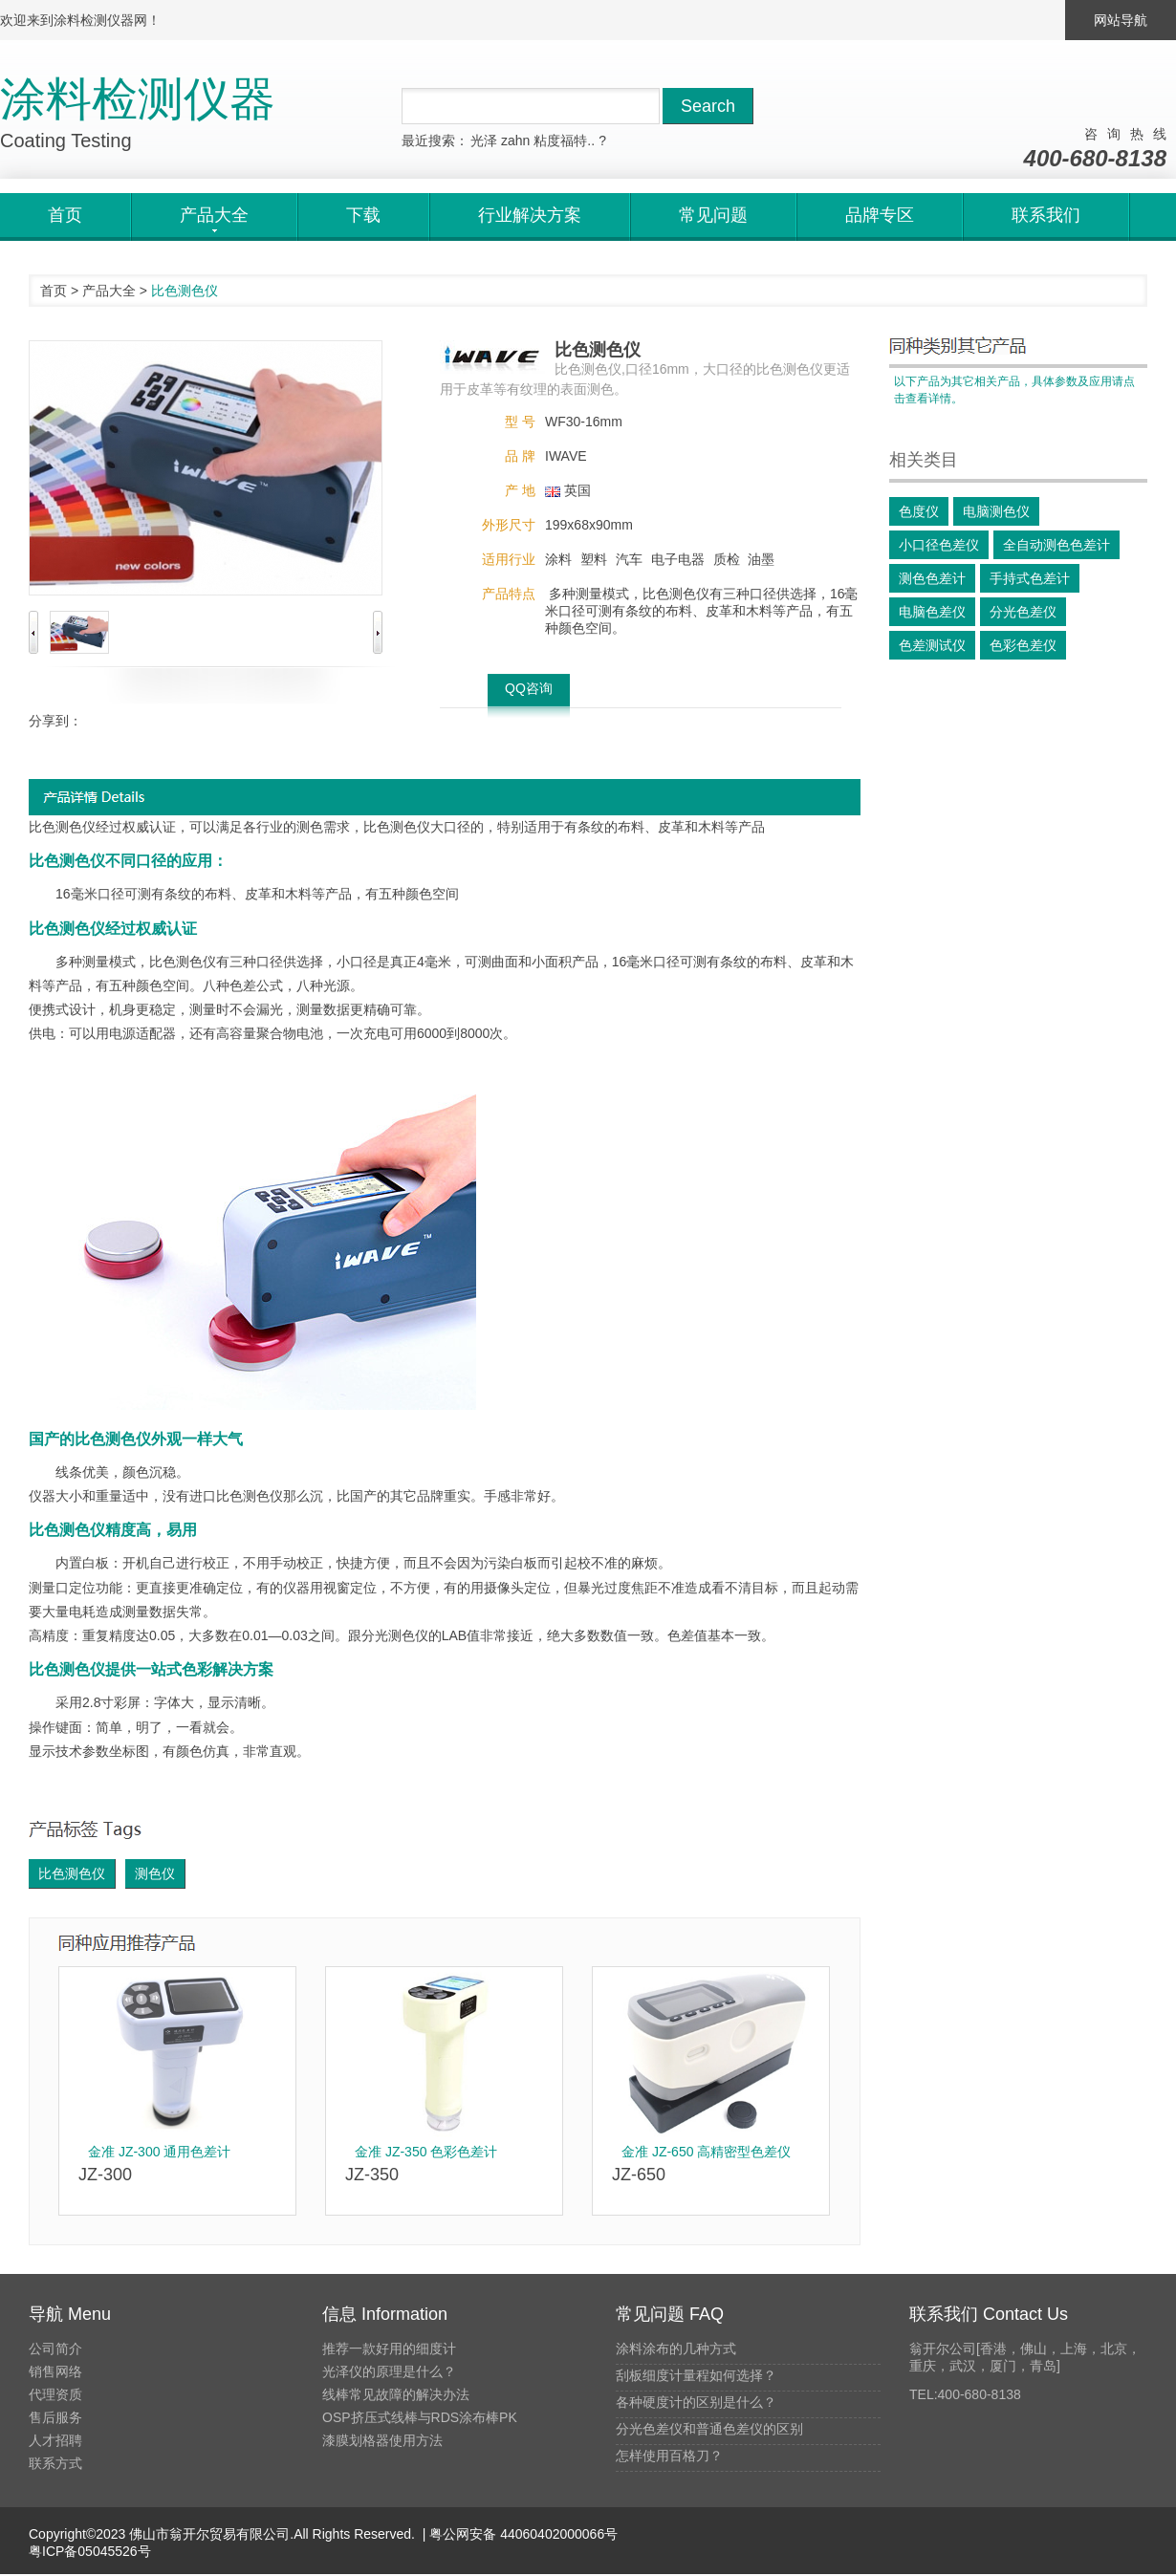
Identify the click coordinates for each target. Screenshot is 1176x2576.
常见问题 (713, 215)
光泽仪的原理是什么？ (389, 2371)
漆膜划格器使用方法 (382, 2440)
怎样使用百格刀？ (669, 2455)
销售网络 (55, 2371)
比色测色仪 (71, 1873)
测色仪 (155, 1873)
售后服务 (55, 2417)
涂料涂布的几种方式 (676, 2348)
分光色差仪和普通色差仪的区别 (709, 2428)
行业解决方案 (529, 215)
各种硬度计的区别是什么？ (696, 2402)
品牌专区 (879, 215)
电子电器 (678, 559)
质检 (726, 559)
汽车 (629, 559)
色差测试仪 (932, 645)
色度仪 (919, 511)
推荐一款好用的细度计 (389, 2348)
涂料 (558, 559)
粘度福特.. (564, 140)
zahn (515, 140)
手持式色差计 (1030, 578)
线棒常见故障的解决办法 (395, 2394)
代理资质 (55, 2394)
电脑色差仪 (932, 611)
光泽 (483, 140)
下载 (363, 215)
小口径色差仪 (939, 544)
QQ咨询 (529, 688)
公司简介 (55, 2348)
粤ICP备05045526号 (90, 2551)
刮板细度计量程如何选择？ (696, 2375)
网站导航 (1120, 20)
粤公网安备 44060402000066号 (521, 2534)
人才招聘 (55, 2440)
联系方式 (55, 2463)
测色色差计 (932, 578)
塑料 (593, 559)
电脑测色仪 (996, 511)
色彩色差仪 (1023, 645)
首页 (65, 215)
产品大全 (109, 290)
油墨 (761, 559)
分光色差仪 (1023, 611)
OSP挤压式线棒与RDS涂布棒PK (419, 2417)
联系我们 (1046, 215)
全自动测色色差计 (1056, 544)
